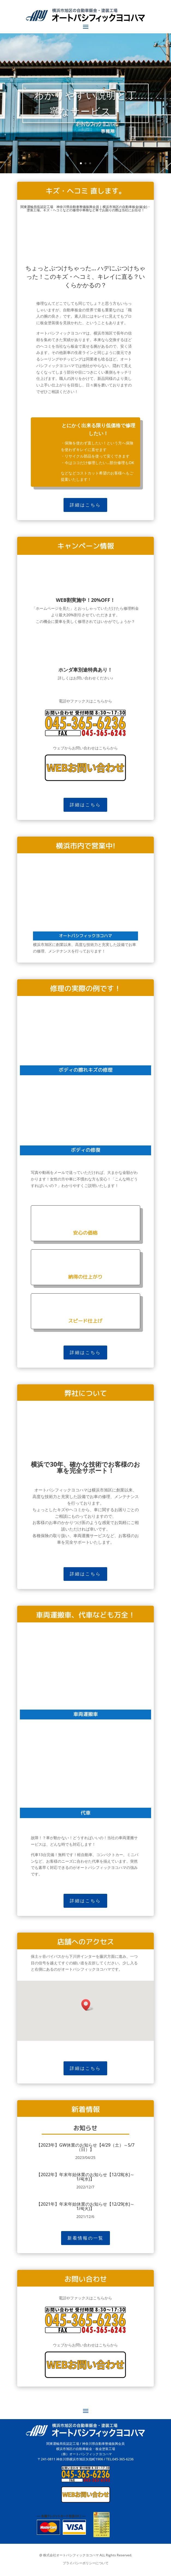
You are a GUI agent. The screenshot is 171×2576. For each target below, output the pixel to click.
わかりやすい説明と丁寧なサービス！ (85, 103)
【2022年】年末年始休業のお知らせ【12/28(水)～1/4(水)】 (85, 2176)
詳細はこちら (85, 505)
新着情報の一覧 (85, 2238)
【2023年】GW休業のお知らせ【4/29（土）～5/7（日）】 (85, 2147)
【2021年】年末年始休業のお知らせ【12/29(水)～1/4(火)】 (85, 2206)
